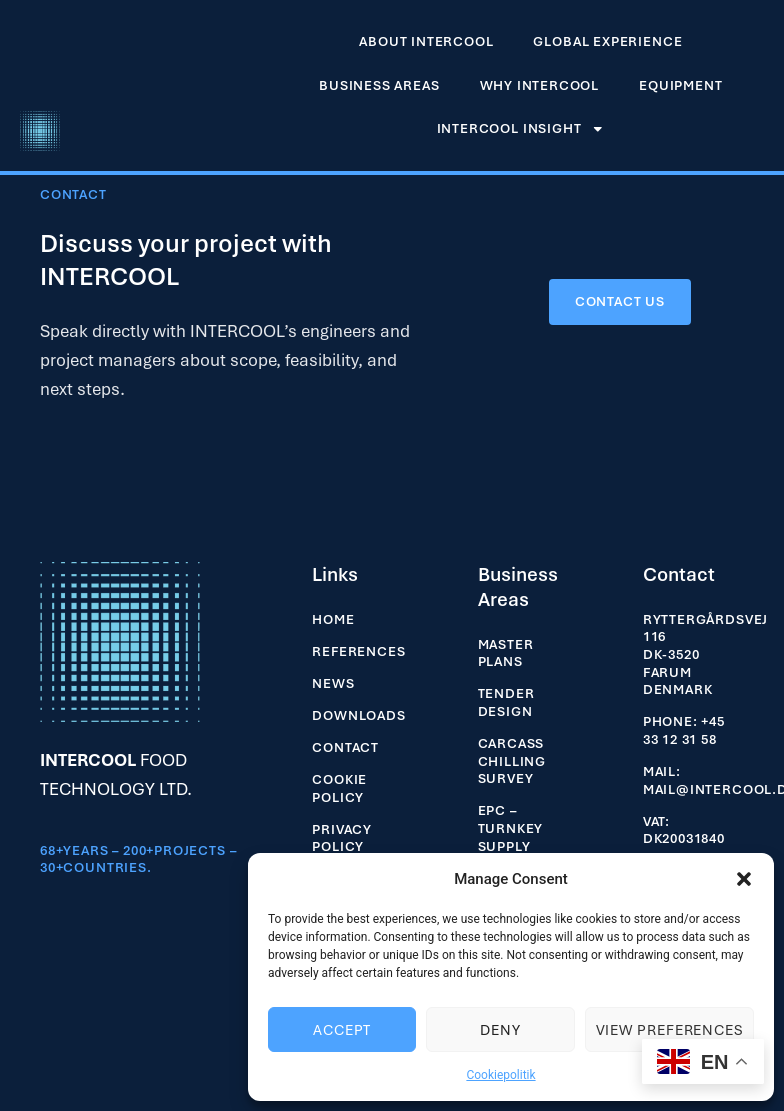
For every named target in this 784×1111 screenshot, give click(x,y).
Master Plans (506, 653)
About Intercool (426, 41)
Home (333, 619)
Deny (500, 1030)
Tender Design (506, 702)
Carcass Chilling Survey (512, 761)
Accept (342, 1030)
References (358, 651)
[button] (744, 879)
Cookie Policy (339, 788)
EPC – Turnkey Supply (511, 828)
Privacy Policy (342, 838)
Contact (345, 747)
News (333, 683)
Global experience (607, 41)
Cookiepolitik (500, 1075)
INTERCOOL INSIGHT (521, 129)
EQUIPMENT (680, 85)
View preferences (669, 1030)
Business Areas (379, 85)
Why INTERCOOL (540, 85)
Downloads (358, 715)
